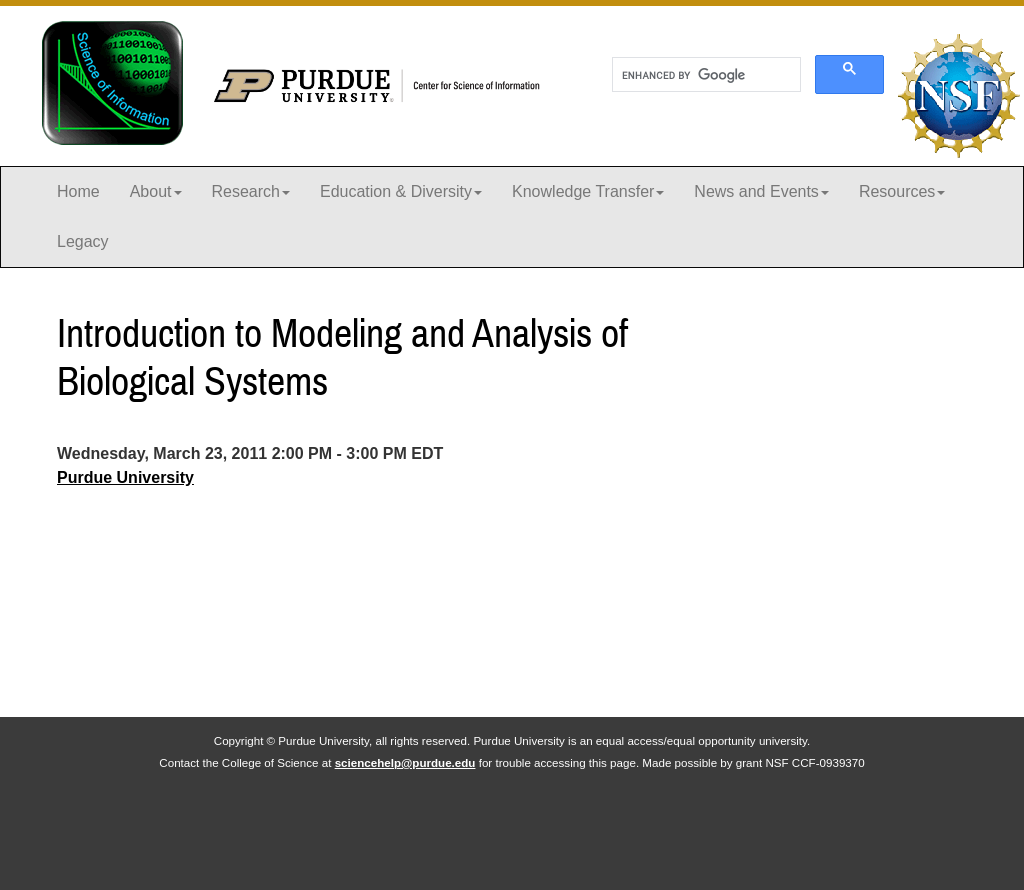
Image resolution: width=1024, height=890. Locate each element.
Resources (902, 191)
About (156, 191)
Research (251, 191)
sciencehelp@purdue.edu (405, 762)
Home (78, 191)
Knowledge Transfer (588, 191)
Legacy (83, 241)
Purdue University (125, 477)
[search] (704, 75)
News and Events (761, 191)
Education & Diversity (401, 191)
